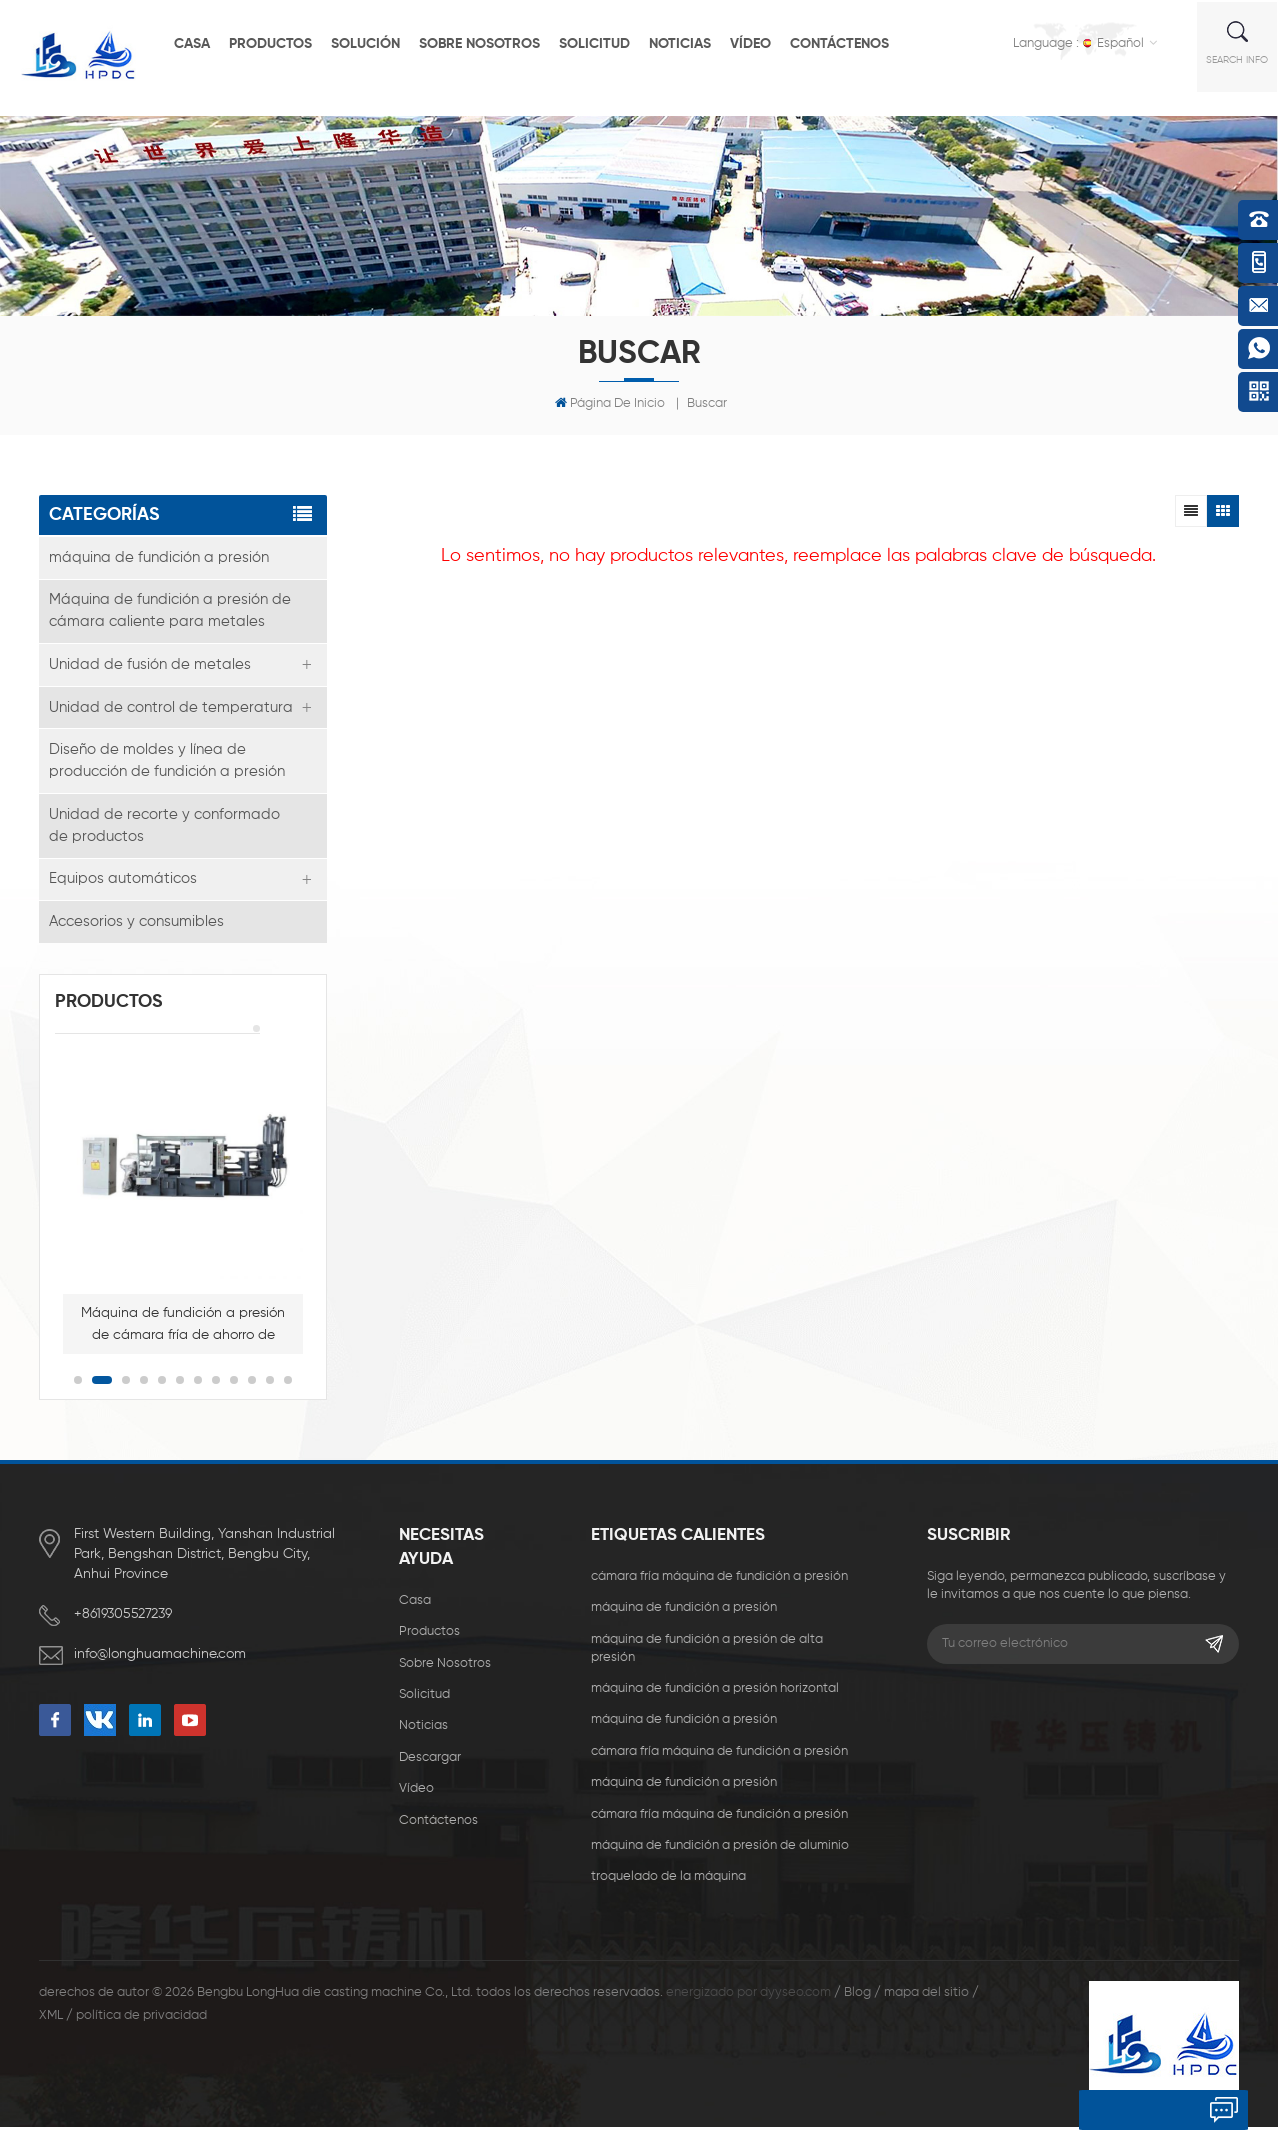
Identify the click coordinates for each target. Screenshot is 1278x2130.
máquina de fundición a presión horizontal (715, 1691)
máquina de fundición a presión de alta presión (707, 1651)
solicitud (610, 42)
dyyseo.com (795, 1995)
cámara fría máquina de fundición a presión (719, 1579)
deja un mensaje (1142, 2110)
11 (270, 1383)
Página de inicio (610, 403)
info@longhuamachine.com (160, 1657)
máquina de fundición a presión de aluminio (720, 1848)
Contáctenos (855, 42)
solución (381, 42)
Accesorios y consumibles (136, 924)
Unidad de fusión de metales (150, 665)
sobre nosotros (495, 42)
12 (288, 1383)
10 (252, 1383)
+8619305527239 (123, 1617)
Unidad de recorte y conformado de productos (164, 827)
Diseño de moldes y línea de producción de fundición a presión (167, 762)
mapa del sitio (926, 1995)
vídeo (766, 42)
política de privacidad (141, 2018)
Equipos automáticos (123, 881)
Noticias (696, 42)
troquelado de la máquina (668, 1880)
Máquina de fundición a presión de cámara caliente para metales (170, 611)
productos (286, 42)
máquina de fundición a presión (159, 557)
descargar (430, 1760)
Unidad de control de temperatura (171, 708)
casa (208, 42)
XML (51, 2018)
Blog (857, 1995)
